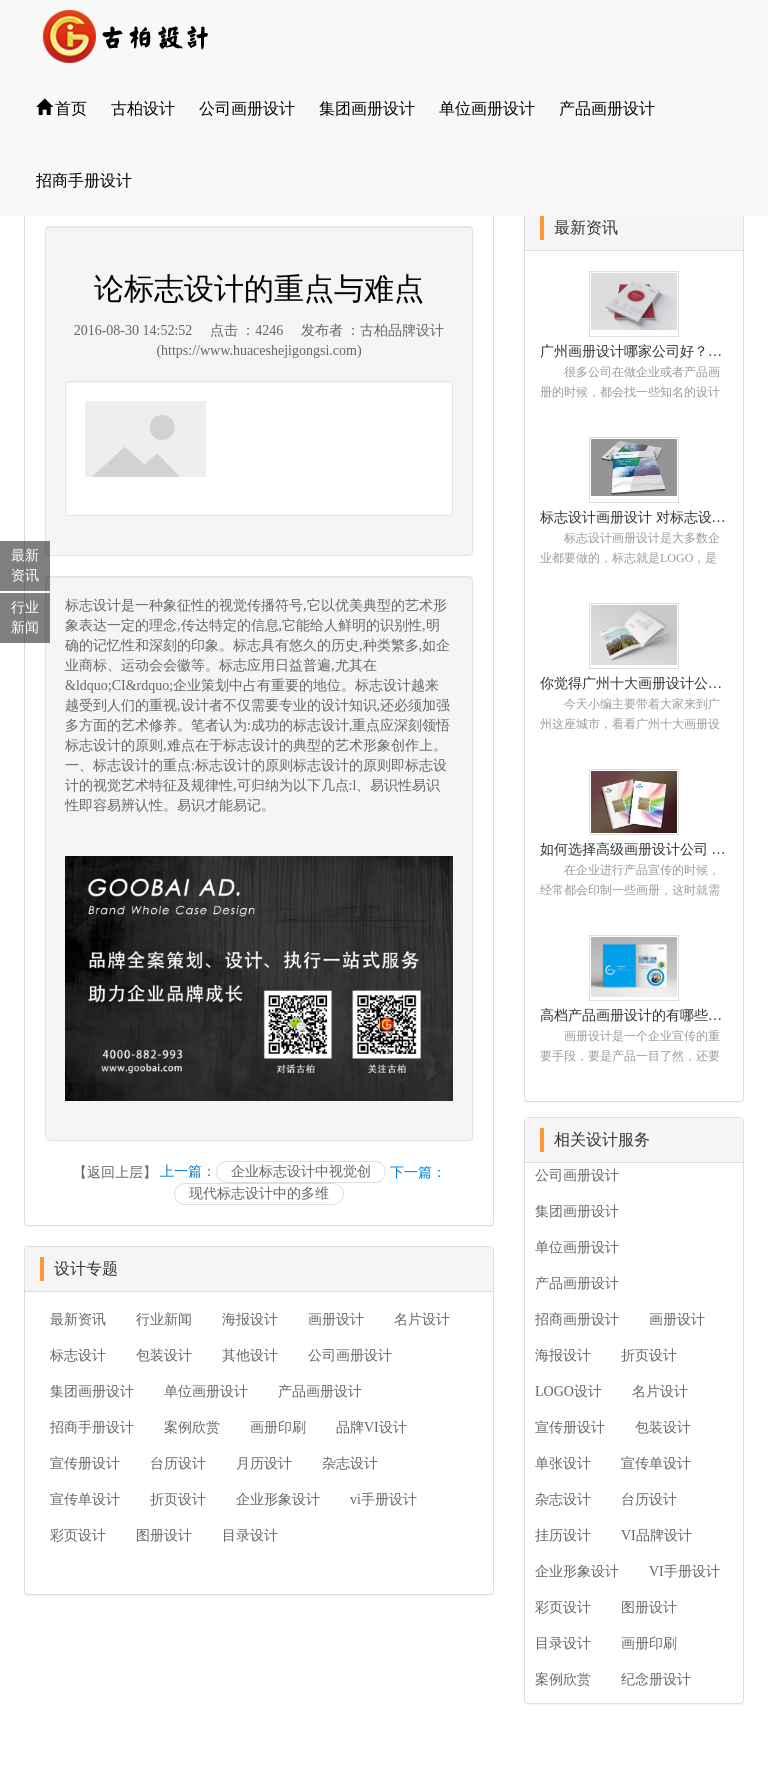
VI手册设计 (684, 1571)
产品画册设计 (607, 108)
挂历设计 (563, 1535)
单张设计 (563, 1463)
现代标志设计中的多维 (259, 1193)
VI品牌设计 (656, 1535)
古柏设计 (143, 108)
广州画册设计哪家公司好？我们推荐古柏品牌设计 (634, 351)
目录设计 (250, 1535)
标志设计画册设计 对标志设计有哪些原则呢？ (634, 517)
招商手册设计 (84, 180)
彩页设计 (78, 1535)
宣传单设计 (85, 1499)
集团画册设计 (367, 108)
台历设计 (178, 1463)
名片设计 (422, 1319)
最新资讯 (78, 1319)
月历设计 (264, 1463)
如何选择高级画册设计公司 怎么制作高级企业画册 (634, 849)
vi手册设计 (383, 1499)
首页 (61, 108)
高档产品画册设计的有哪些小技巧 (634, 1015)
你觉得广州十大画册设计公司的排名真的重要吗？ (634, 683)
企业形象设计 (278, 1499)
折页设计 (178, 1499)
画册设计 (336, 1319)
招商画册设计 (577, 1319)
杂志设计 (350, 1463)
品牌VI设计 (371, 1427)
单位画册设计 (487, 108)
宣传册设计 (85, 1463)
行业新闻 (164, 1319)
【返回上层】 (115, 1172)
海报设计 (250, 1319)
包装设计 (164, 1355)
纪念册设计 (656, 1679)
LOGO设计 (568, 1391)
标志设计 (93, 605)
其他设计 (250, 1355)
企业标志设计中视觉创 (301, 1171)
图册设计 (164, 1535)
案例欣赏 (192, 1427)
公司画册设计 (247, 108)
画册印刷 (278, 1427)
